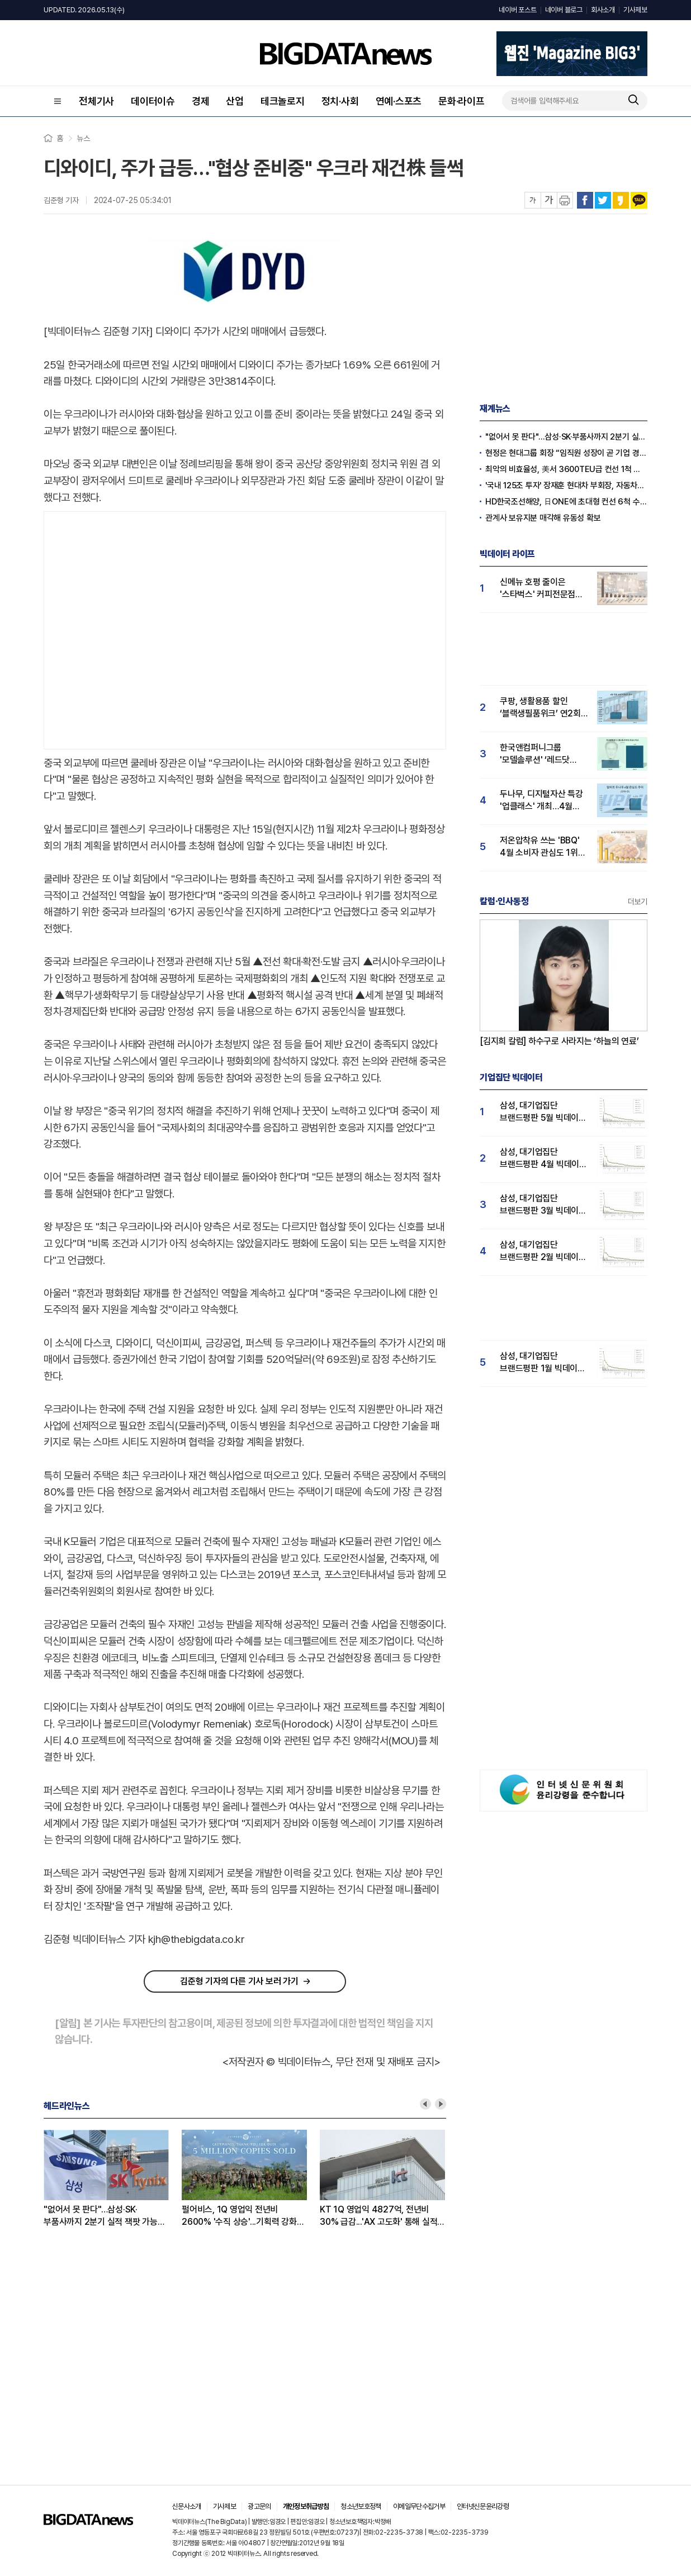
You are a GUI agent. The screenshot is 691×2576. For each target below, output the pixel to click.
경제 (201, 101)
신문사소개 (186, 2506)
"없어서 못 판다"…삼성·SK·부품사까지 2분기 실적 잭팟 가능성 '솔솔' (104, 2216)
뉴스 (83, 138)
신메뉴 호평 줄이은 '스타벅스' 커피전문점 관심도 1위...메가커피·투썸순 (538, 589)
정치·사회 (340, 101)
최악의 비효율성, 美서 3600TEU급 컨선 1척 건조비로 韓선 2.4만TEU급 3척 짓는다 (566, 469)
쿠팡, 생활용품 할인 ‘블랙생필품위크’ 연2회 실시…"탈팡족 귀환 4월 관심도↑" (540, 708)
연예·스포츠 (399, 101)
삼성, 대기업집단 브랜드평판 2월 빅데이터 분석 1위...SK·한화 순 (543, 1251)
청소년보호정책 (360, 2506)
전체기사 (96, 101)
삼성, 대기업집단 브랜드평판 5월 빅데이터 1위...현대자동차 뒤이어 (543, 1112)
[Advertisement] (105, 628)
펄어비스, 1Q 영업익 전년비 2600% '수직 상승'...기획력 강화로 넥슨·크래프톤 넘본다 (243, 2216)
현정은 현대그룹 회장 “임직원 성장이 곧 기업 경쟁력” (566, 453)
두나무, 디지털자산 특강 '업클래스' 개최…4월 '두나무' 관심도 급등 (541, 801)
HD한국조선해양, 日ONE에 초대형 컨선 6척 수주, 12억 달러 (566, 502)
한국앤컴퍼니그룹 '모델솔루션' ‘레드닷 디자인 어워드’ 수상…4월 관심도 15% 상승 (544, 754)
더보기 (637, 901)
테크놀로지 (283, 101)
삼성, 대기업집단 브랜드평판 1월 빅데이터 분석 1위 (542, 1363)
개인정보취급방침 (306, 2506)
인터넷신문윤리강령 (483, 2506)
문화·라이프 (461, 101)
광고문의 (259, 2506)
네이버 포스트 (517, 10)
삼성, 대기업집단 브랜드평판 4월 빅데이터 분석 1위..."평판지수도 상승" (543, 1159)
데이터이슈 (153, 101)
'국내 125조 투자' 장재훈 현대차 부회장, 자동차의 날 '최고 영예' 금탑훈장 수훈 (566, 485)
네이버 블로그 (564, 10)
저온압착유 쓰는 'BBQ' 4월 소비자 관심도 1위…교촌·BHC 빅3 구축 (542, 847)
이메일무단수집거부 (419, 2506)
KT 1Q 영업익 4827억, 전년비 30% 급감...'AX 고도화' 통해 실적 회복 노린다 (378, 2216)
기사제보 (635, 10)
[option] (113, 2179)
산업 (235, 101)
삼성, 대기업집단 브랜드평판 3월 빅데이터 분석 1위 (543, 1205)
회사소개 (603, 10)
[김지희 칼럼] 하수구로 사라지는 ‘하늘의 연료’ (559, 1041)
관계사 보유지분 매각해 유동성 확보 (542, 518)
